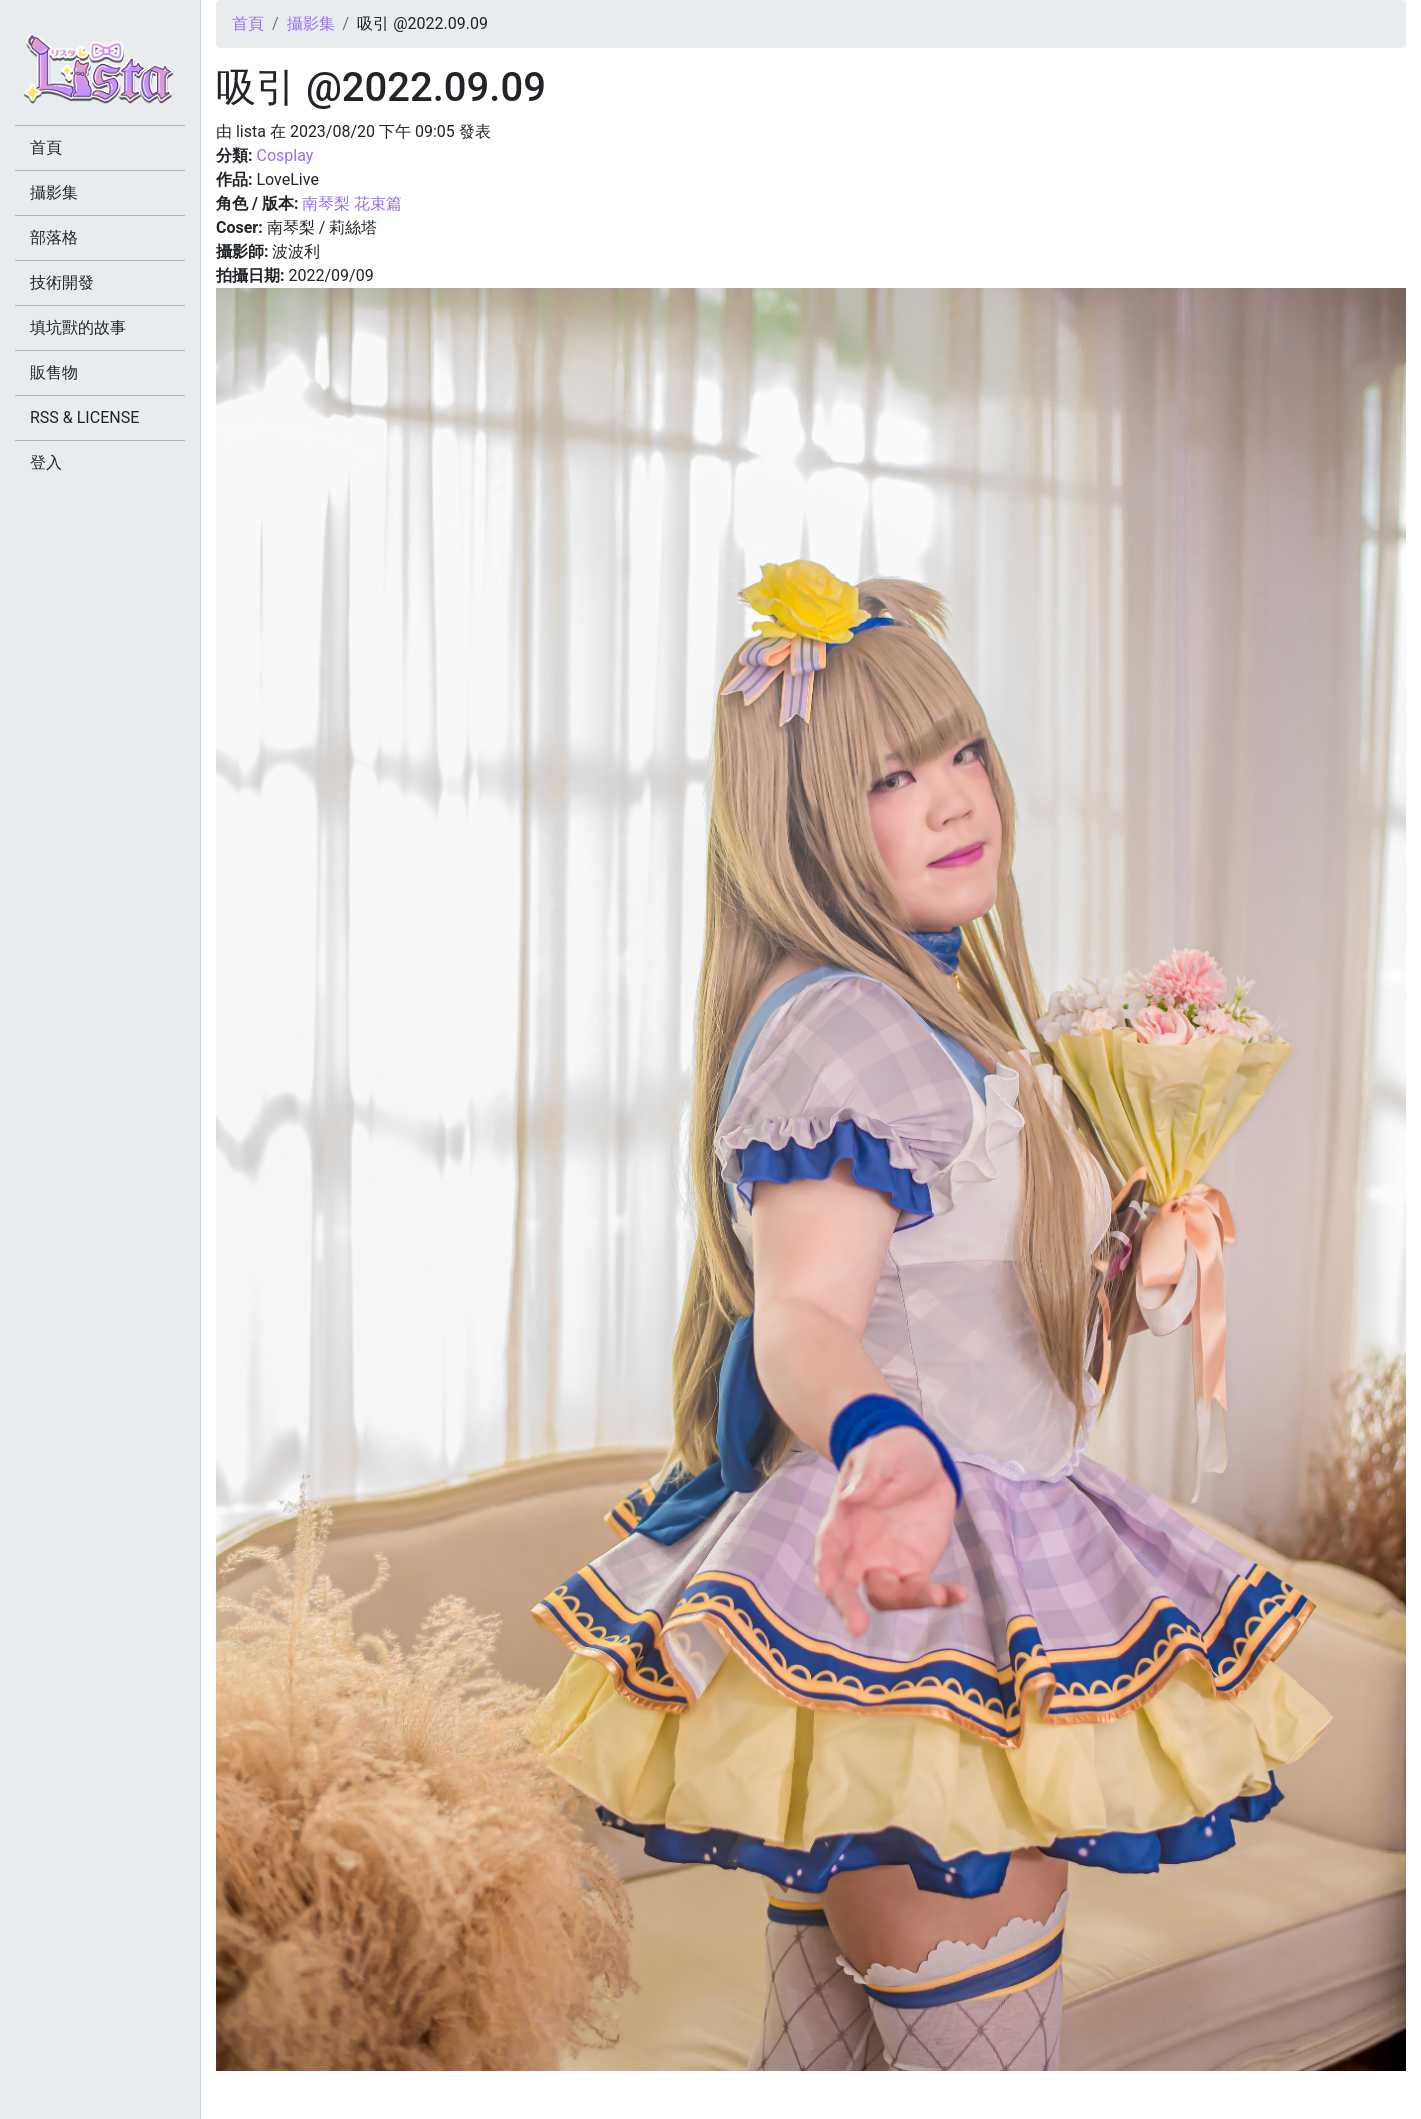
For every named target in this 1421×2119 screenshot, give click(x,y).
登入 (46, 462)
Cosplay (284, 155)
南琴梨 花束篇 (352, 203)
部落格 (54, 237)
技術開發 (62, 282)
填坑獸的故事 (78, 327)
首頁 (248, 23)
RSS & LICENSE (84, 417)
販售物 (54, 372)
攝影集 (311, 23)
